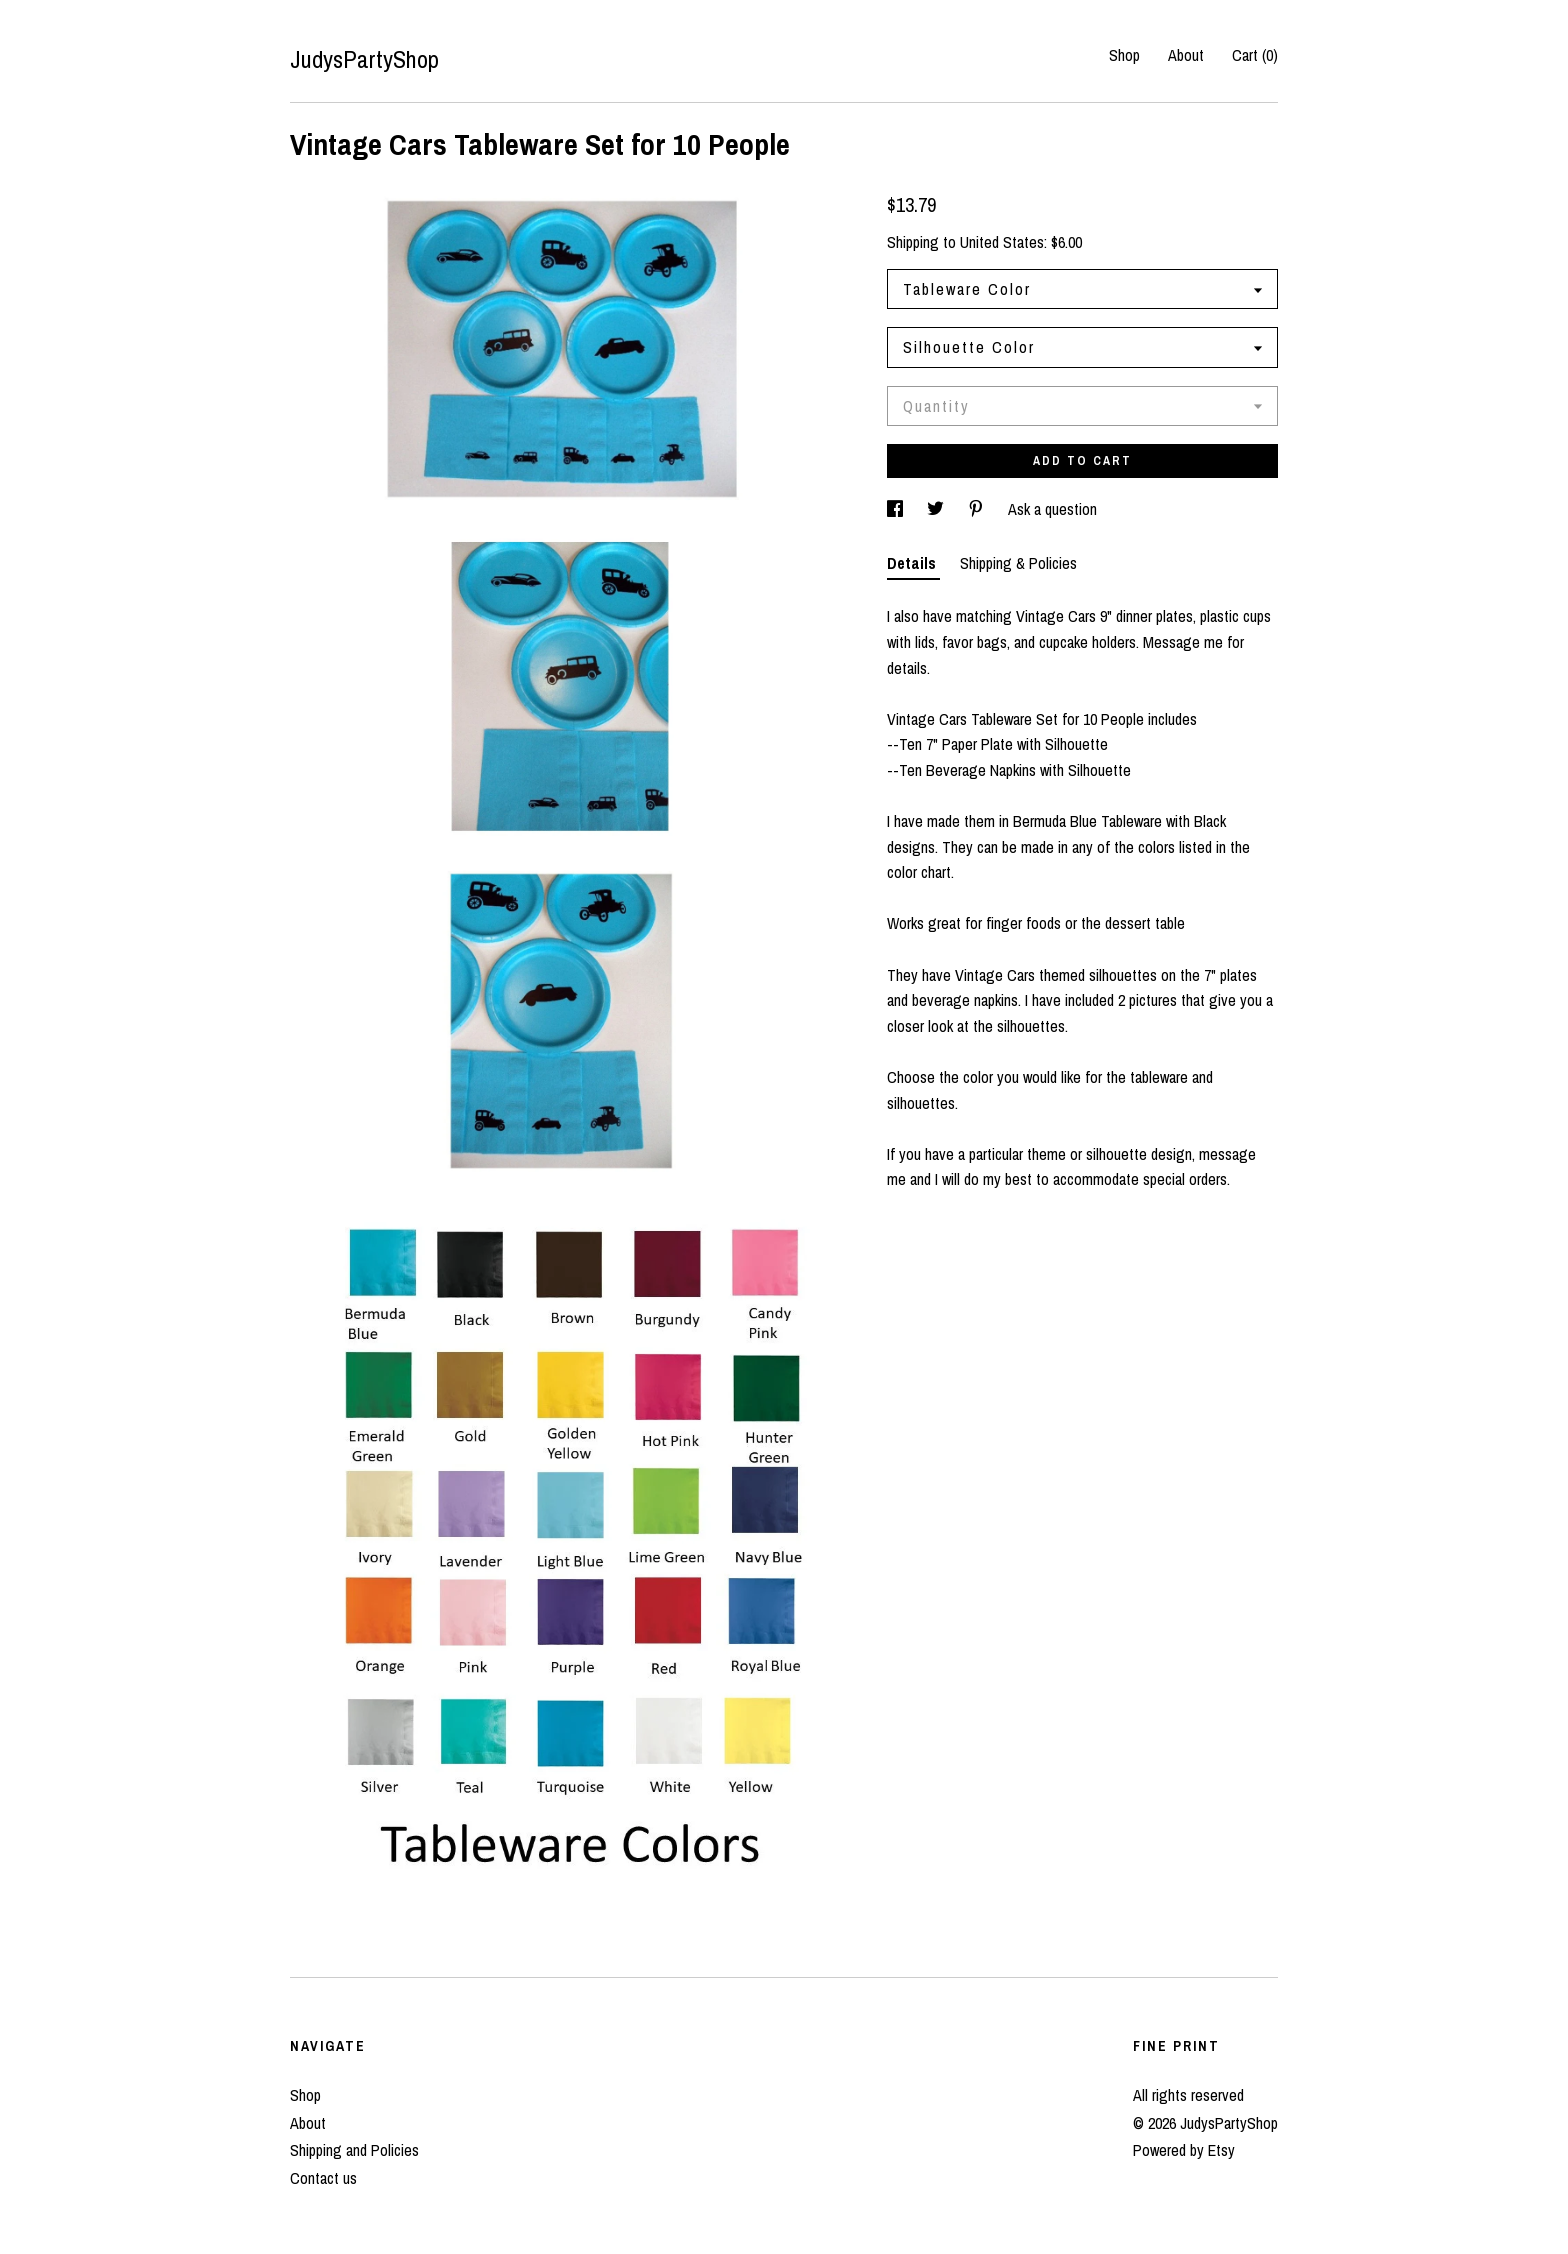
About (1186, 55)
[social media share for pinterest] (978, 509)
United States (1002, 242)
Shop (1124, 55)
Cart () (1255, 55)
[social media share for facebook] (897, 509)
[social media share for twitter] (937, 509)
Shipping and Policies (354, 2150)
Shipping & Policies (1018, 563)
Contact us (323, 2178)
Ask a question (1052, 509)
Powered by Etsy (1184, 2150)
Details (913, 563)
